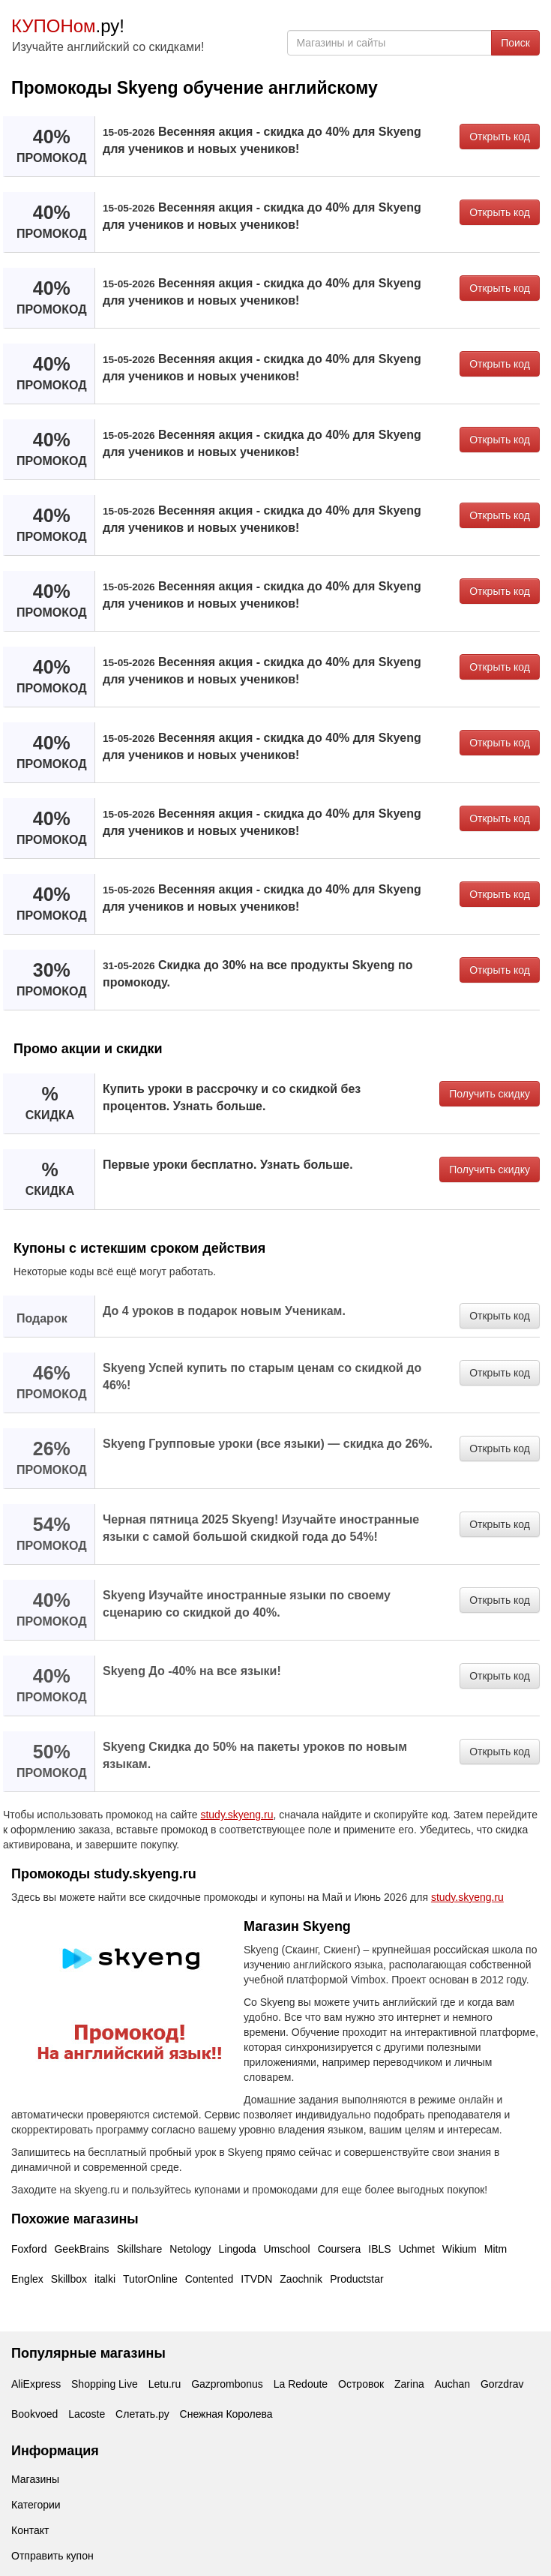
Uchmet (417, 2249)
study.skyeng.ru (236, 1815)
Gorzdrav (502, 2384)
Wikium (459, 2249)
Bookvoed (34, 2414)
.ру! (67, 26)
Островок (361, 2384)
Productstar (357, 2279)
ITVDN (256, 2279)
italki (104, 2279)
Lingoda (237, 2249)
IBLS (379, 2249)
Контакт (30, 2530)
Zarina (409, 2384)
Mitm (495, 2249)
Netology (190, 2249)
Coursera (339, 2249)
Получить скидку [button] (489, 1094)
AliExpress (36, 2384)
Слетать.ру (142, 2414)
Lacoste (86, 2414)
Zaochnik (301, 2279)
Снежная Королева (226, 2414)
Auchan (452, 2384)
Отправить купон (52, 2556)
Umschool (286, 2249)
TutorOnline (150, 2279)
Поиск (515, 43)
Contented (209, 2279)
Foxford (28, 2249)
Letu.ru (164, 2384)
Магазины (35, 2479)
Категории (36, 2505)
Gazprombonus (227, 2384)
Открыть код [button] (499, 137)
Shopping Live (104, 2384)
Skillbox (69, 2279)
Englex (27, 2279)
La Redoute (301, 2384)
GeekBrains (81, 2249)
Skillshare (140, 2249)
